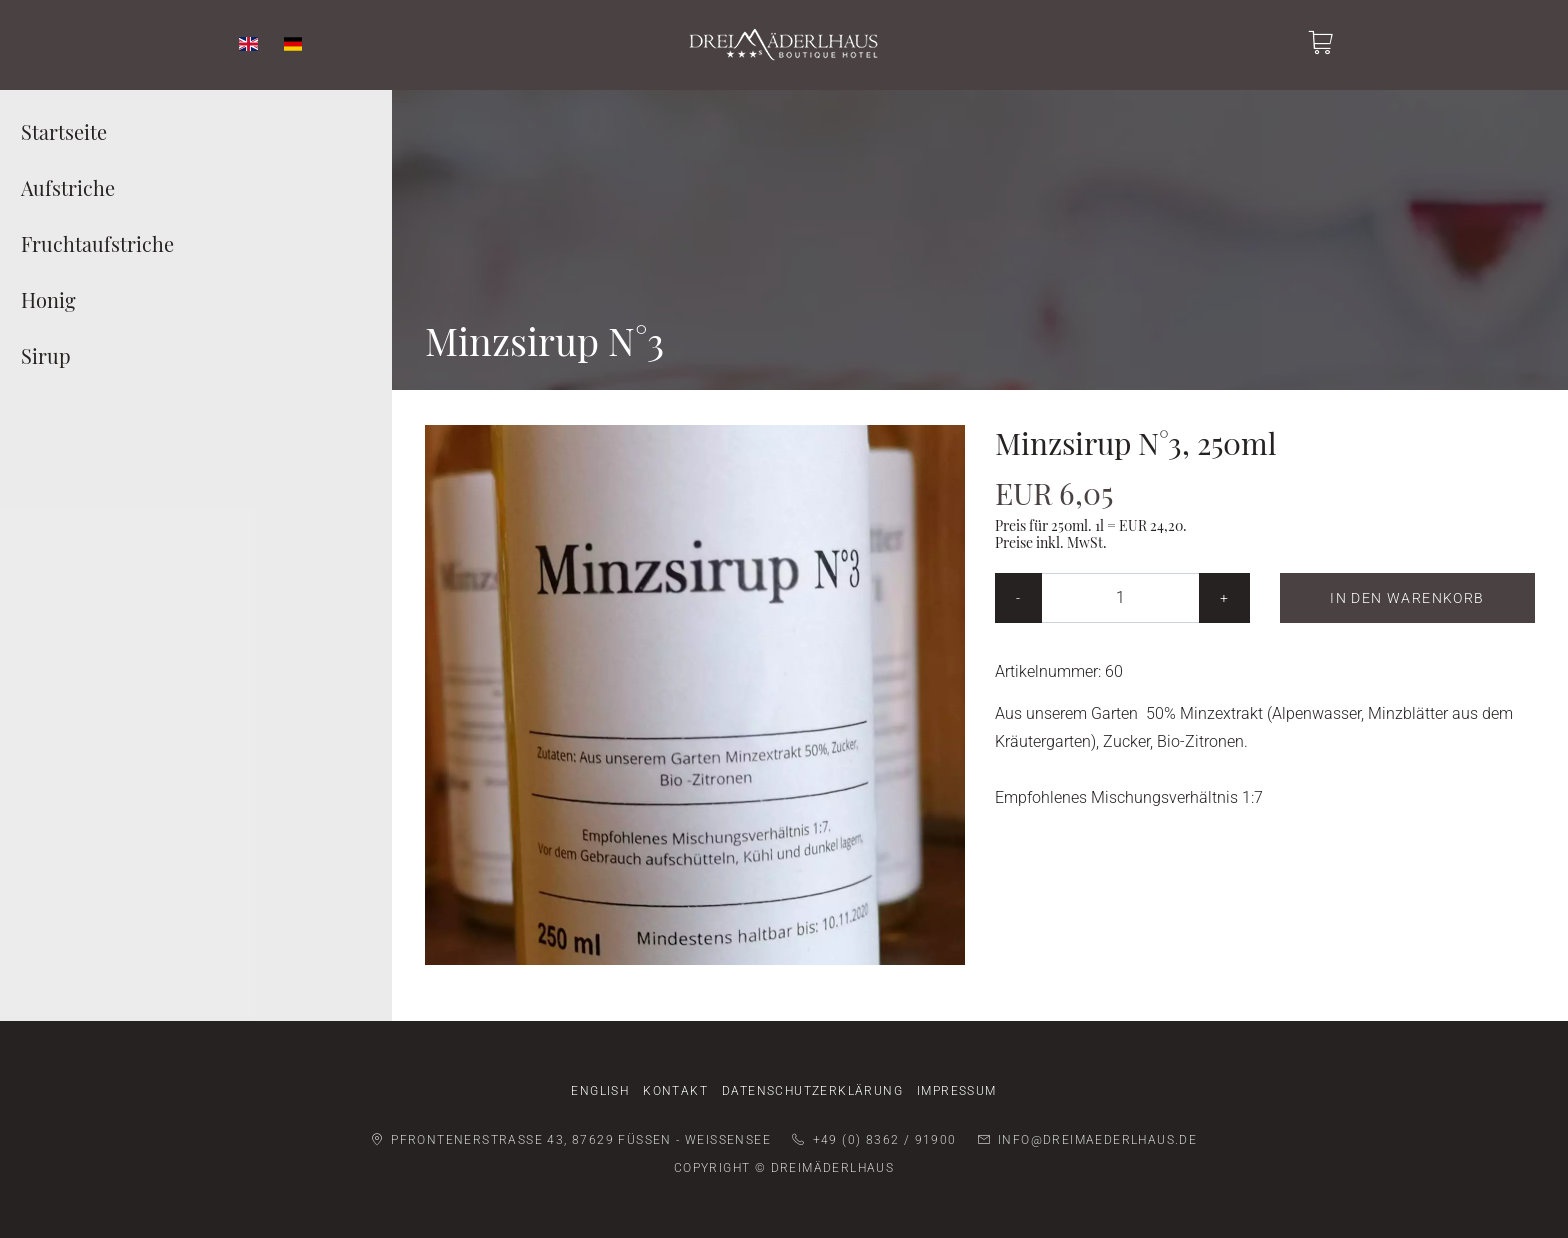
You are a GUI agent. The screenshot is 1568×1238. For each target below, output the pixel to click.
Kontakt (675, 1091)
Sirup (46, 355)
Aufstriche (68, 187)
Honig (48, 299)
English (600, 1091)
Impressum (957, 1091)
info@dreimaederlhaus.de (1088, 1140)
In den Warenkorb (1407, 598)
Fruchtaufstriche (97, 243)
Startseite (64, 131)
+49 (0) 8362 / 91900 (874, 1140)
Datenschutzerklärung (812, 1091)
